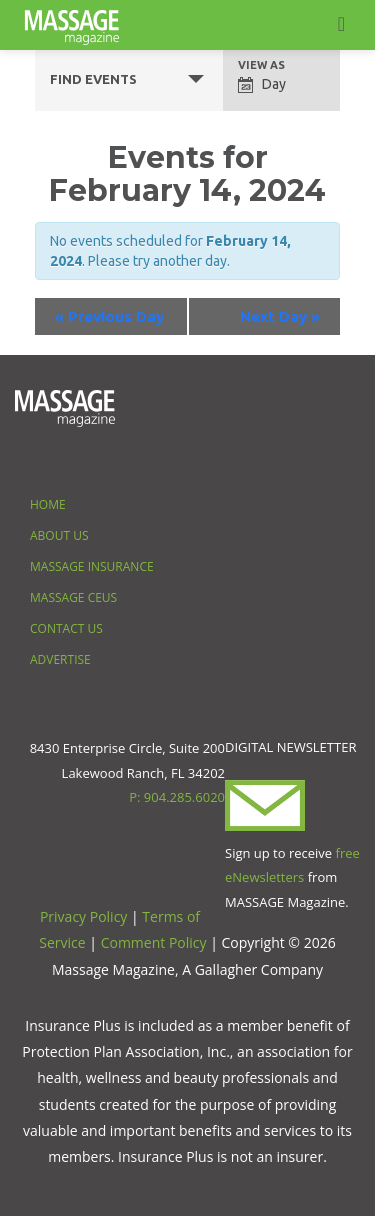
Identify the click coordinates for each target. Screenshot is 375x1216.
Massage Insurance (92, 566)
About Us (59, 535)
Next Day (280, 316)
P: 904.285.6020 (177, 797)
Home (48, 504)
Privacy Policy (83, 916)
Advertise (60, 659)
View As (261, 65)
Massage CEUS (73, 597)
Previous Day (109, 316)
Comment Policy (154, 942)
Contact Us (66, 628)
